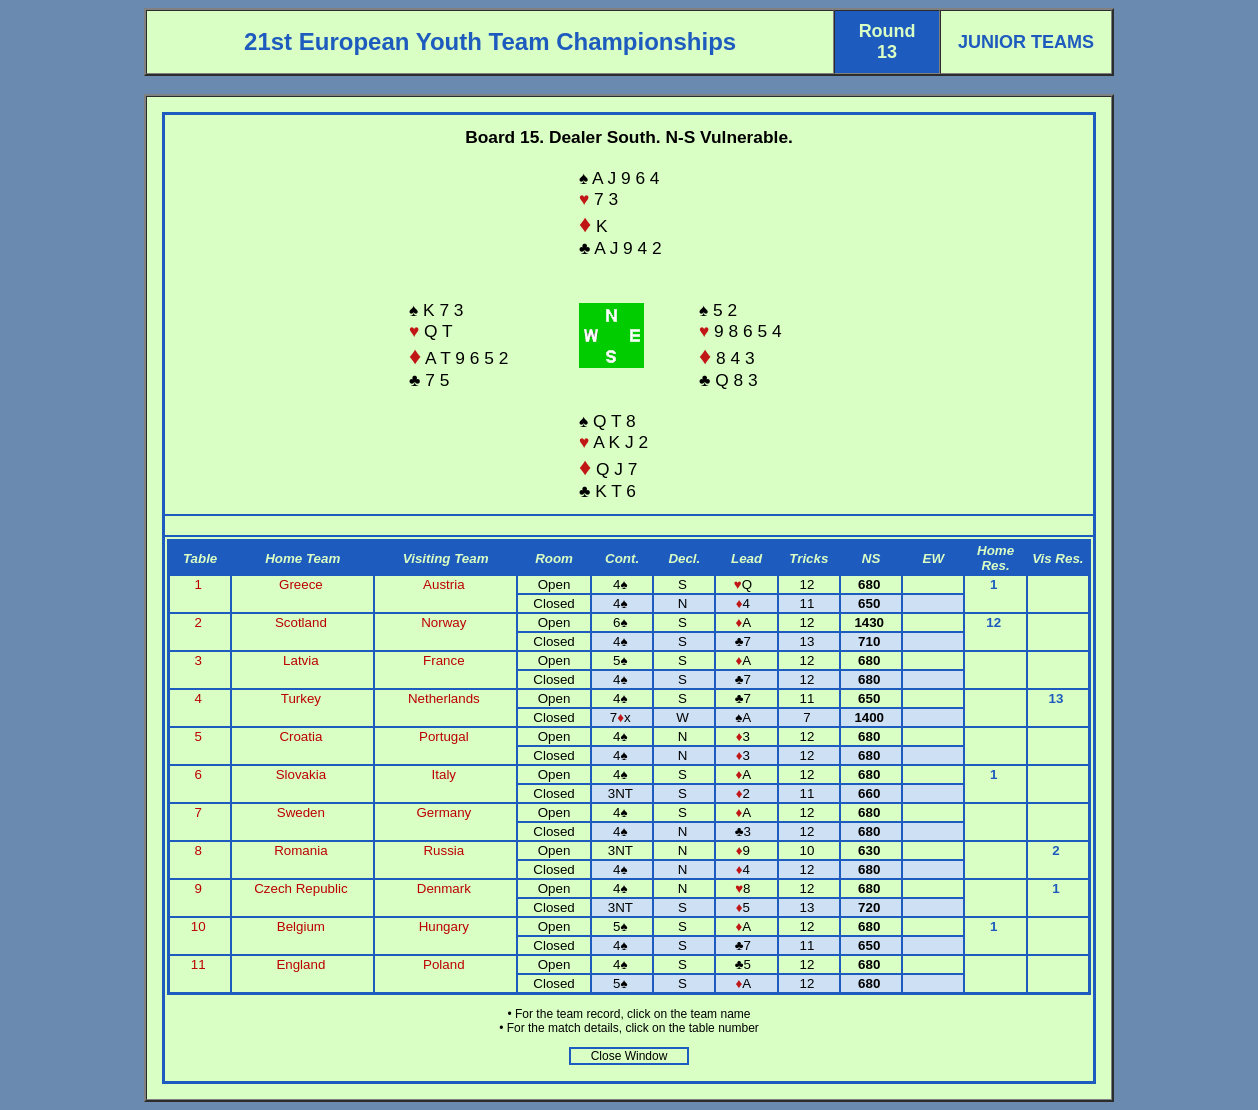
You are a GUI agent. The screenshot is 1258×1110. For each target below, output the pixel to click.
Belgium (301, 926)
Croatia (300, 736)
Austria (443, 584)
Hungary (444, 926)
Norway (443, 622)
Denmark (444, 888)
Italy (444, 774)
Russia (443, 850)
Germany (443, 812)
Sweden (301, 812)
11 (200, 964)
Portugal (444, 736)
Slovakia (301, 774)
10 (200, 926)
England (300, 964)
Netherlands (444, 698)
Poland (444, 964)
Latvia (301, 660)
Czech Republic (300, 888)
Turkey (301, 698)
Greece (301, 584)
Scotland (301, 622)
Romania (300, 850)
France (443, 660)
